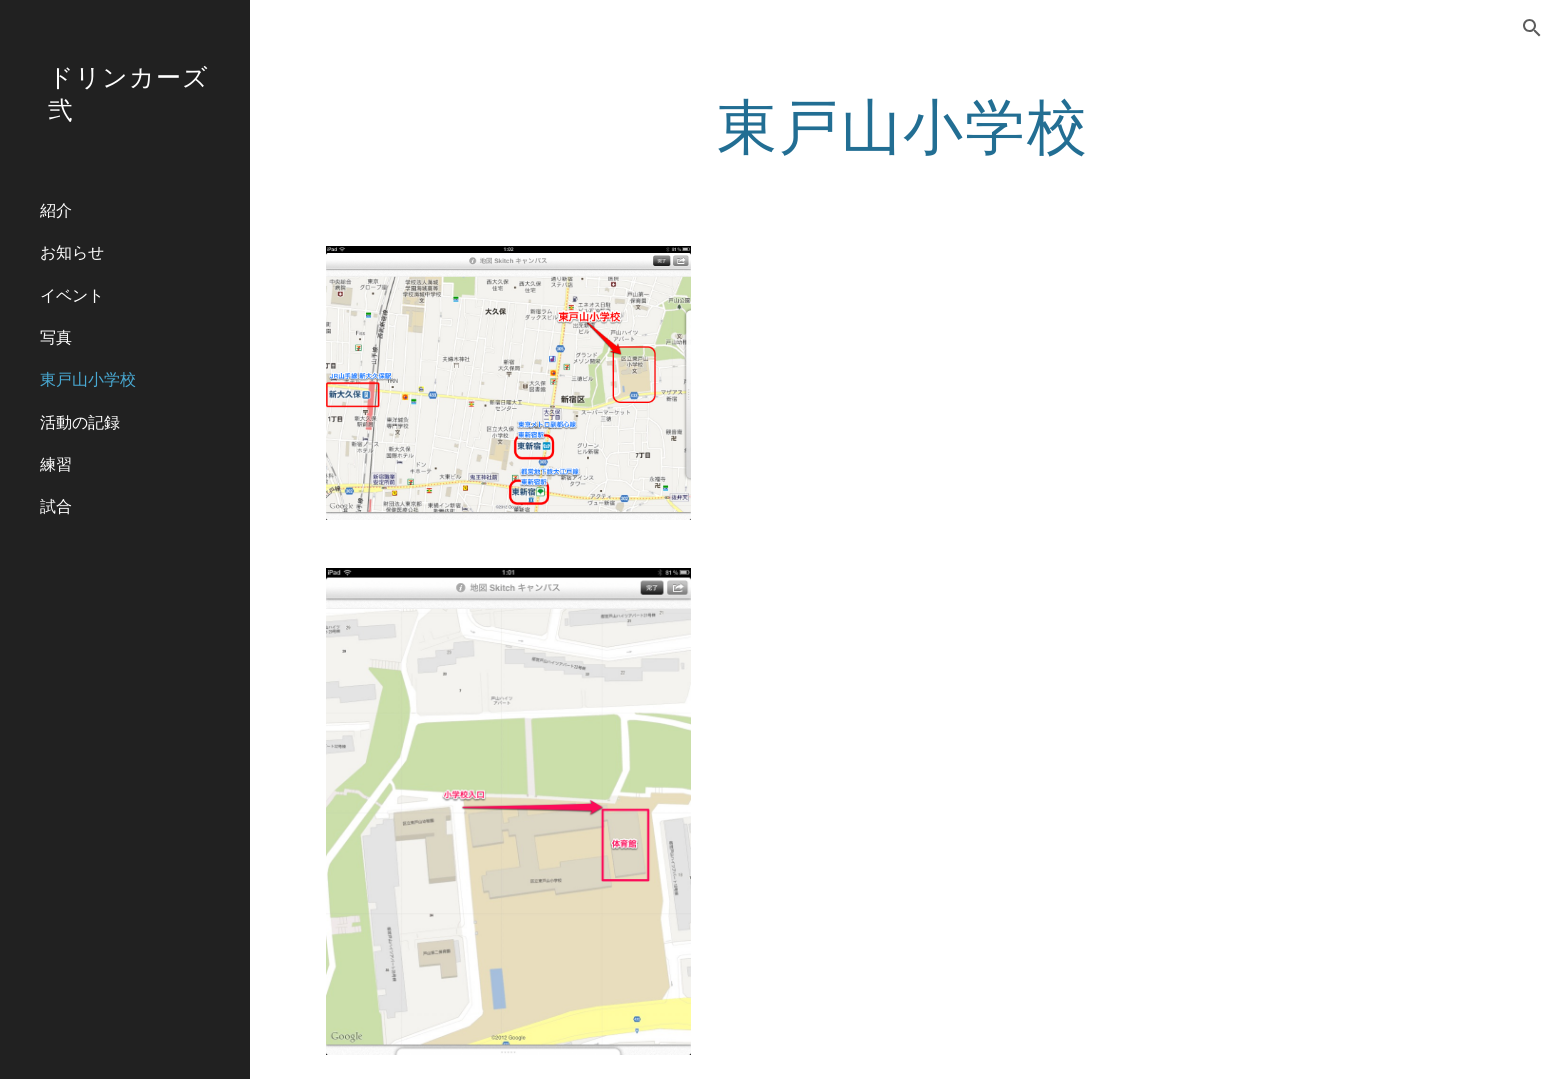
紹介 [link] (56, 209)
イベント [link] (72, 294)
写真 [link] (56, 336)
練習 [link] (56, 463)
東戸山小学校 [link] (88, 378)
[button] (1532, 28)
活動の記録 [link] (80, 421)
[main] (903, 125)
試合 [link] (56, 505)
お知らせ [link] (72, 251)
